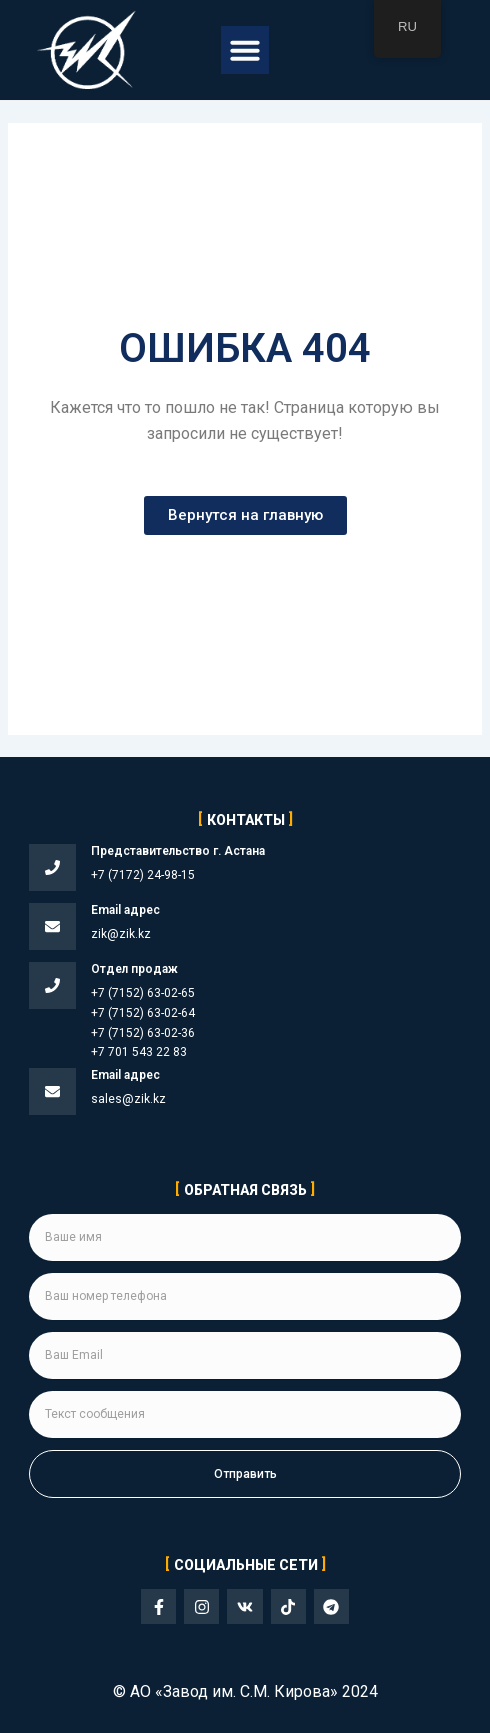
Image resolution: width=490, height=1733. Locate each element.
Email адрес (125, 910)
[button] (245, 50)
